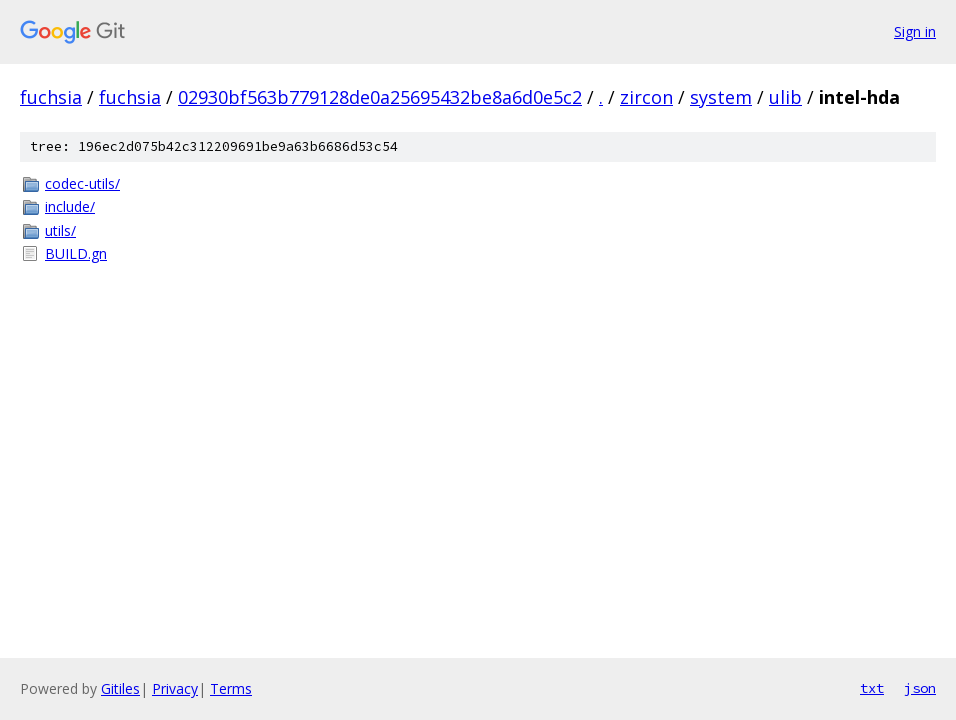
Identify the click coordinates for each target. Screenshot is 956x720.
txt (872, 688)
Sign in (915, 31)
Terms (231, 688)
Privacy (175, 688)
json (920, 688)
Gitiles (120, 688)
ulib (785, 97)
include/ (70, 206)
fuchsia (51, 97)
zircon (646, 97)
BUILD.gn (76, 253)
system (721, 97)
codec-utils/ (82, 183)
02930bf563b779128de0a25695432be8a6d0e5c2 (380, 97)
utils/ (60, 230)
